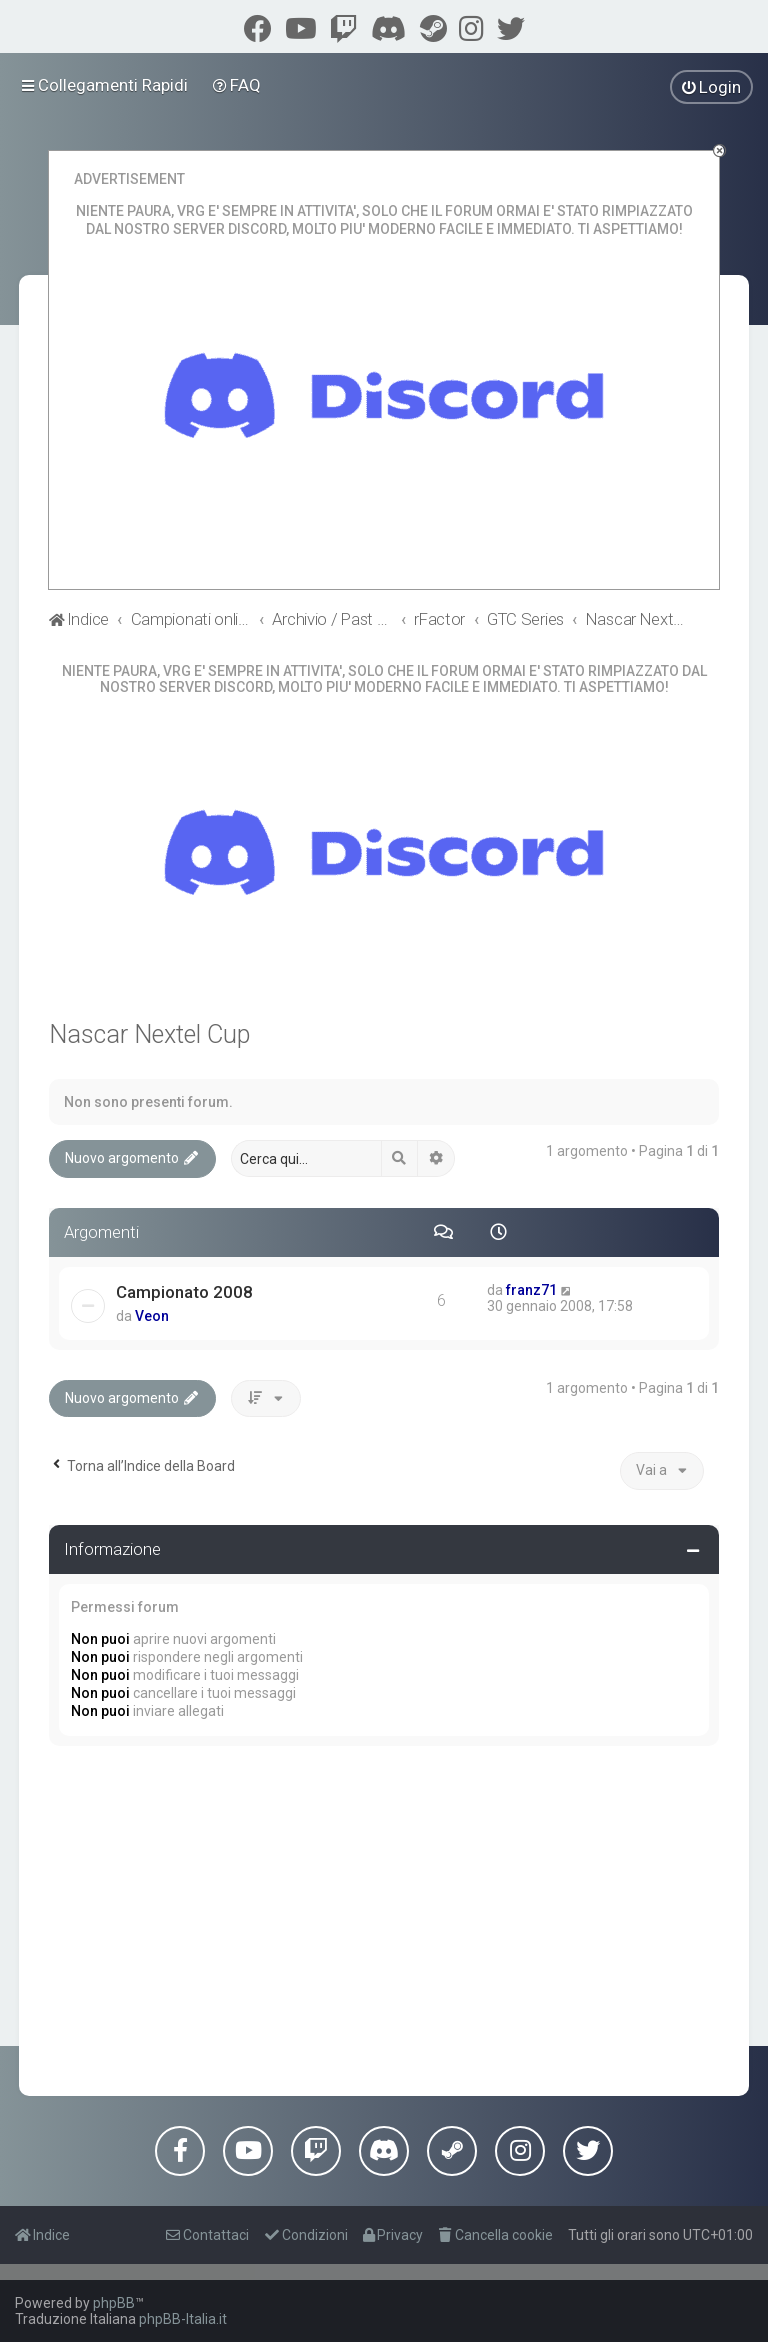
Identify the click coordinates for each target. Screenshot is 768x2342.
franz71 (531, 1290)
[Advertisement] (384, 1916)
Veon (152, 1316)
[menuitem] (237, 85)
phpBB (114, 2303)
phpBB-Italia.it (183, 2319)
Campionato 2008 (184, 1292)
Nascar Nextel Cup (149, 1034)
